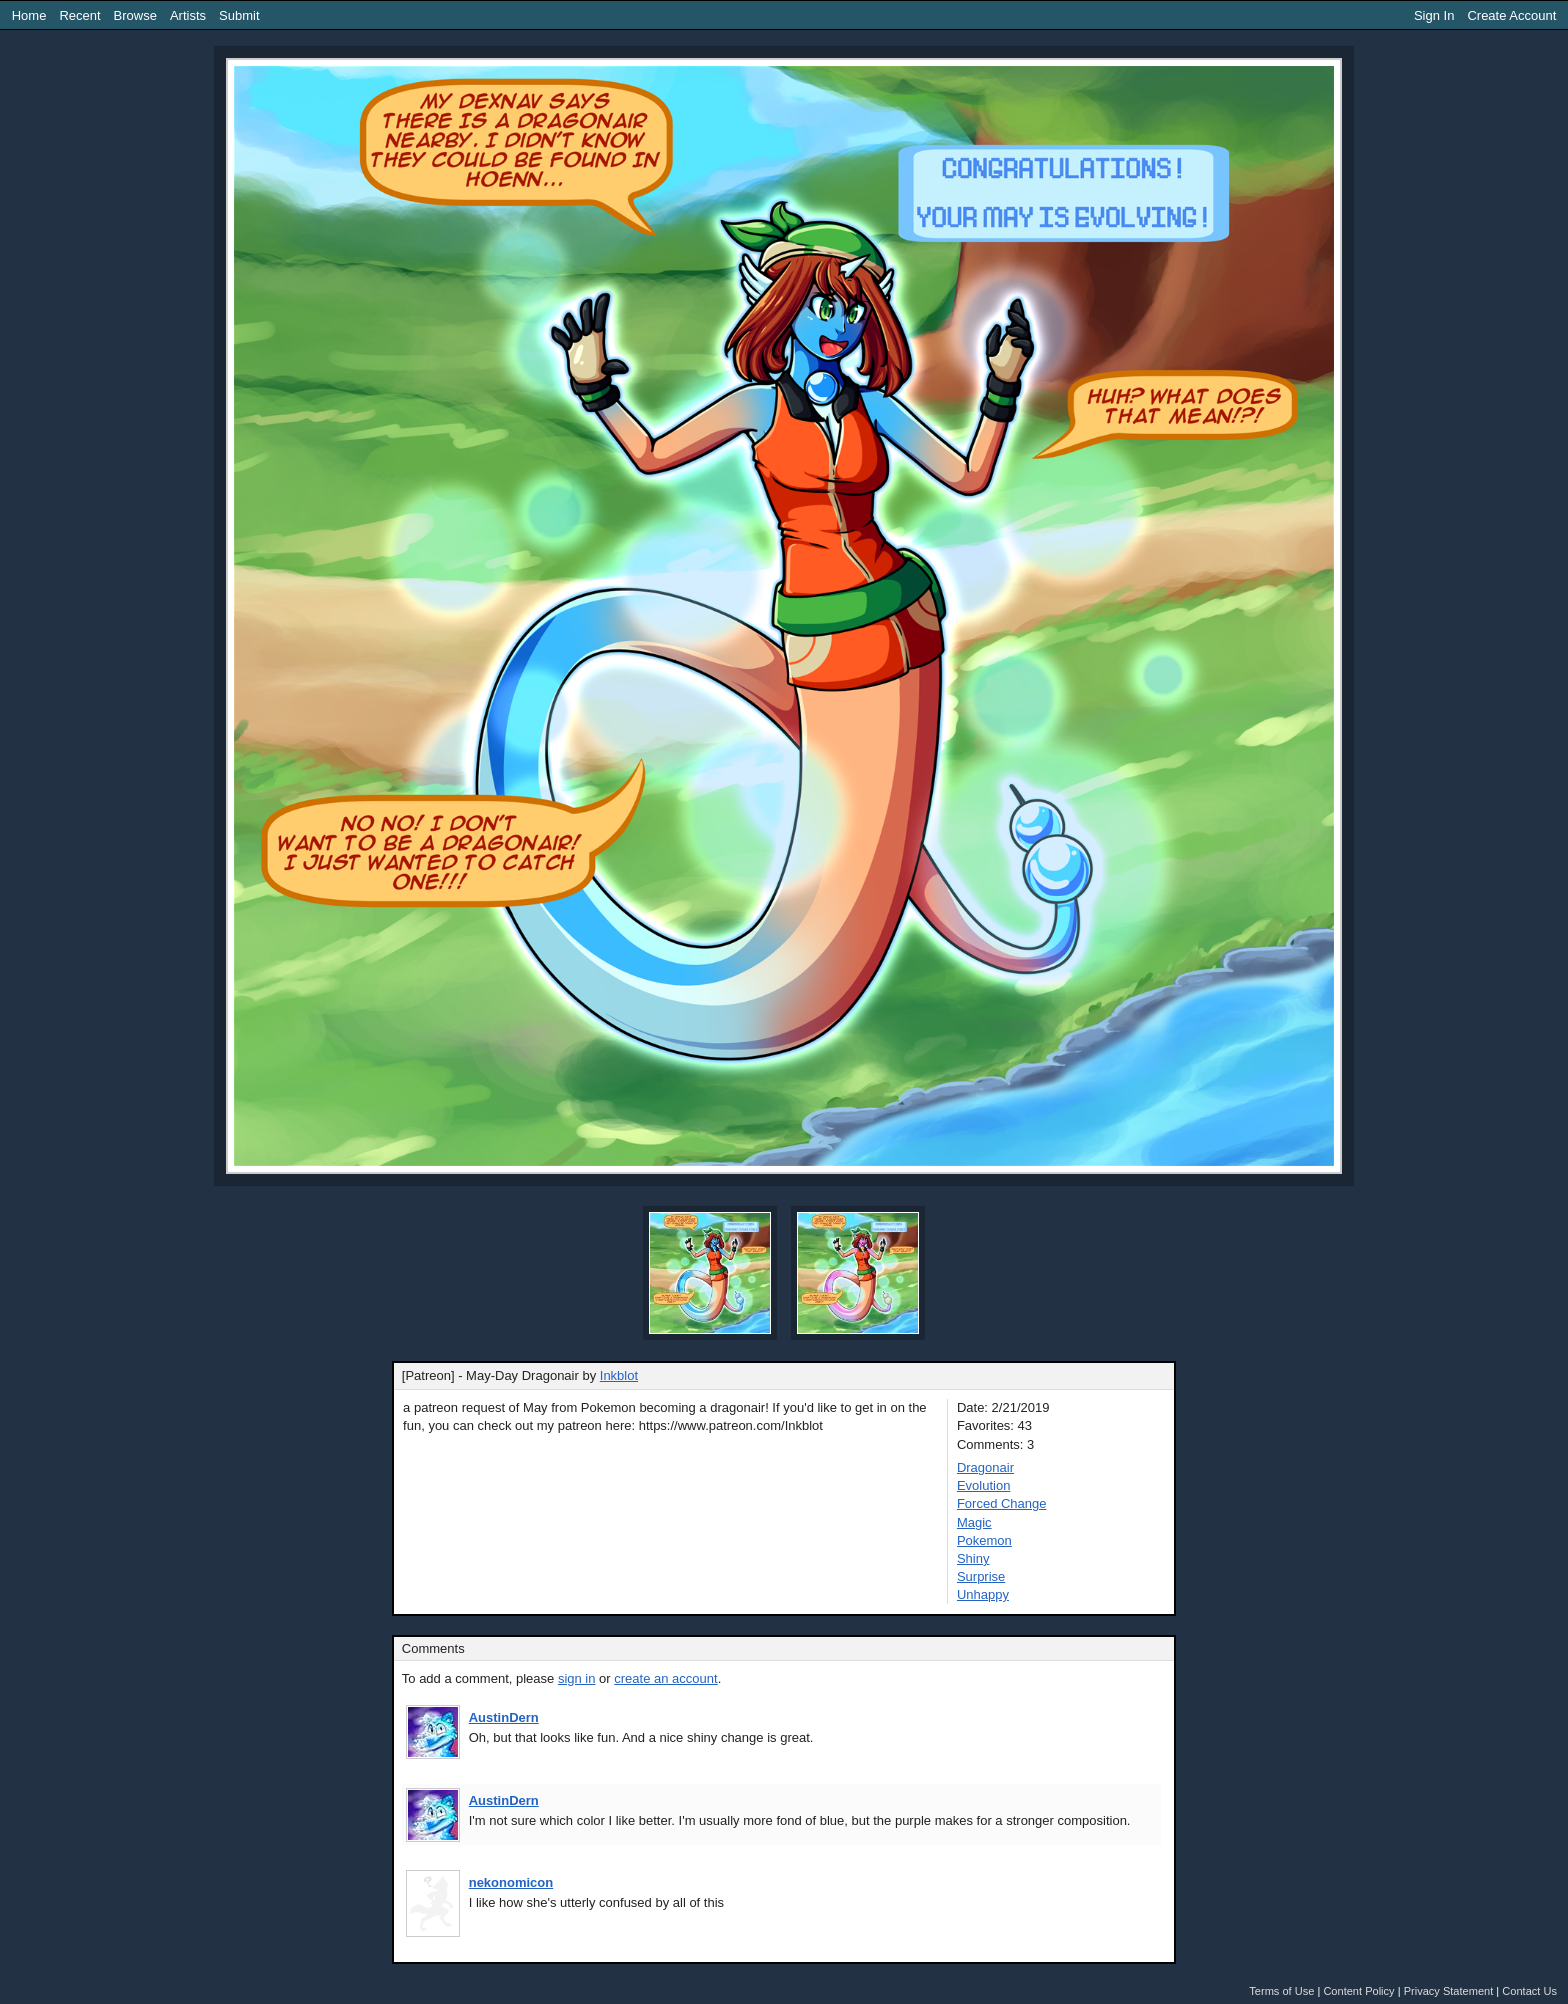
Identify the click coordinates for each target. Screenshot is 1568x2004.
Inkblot (619, 1375)
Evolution (983, 1485)
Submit (239, 15)
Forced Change (1002, 1503)
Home (29, 15)
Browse (135, 15)
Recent (79, 15)
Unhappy (983, 1594)
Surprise (981, 1576)
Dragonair (985, 1467)
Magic (974, 1522)
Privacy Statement (1449, 1991)
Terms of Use (1281, 1991)
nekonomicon (511, 1882)
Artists (188, 15)
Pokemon (984, 1540)
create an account (665, 1678)
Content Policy (1358, 1991)
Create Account (1511, 15)
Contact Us (1529, 1991)
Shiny (973, 1558)
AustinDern (504, 1717)
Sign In (1434, 15)
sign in (577, 1678)
